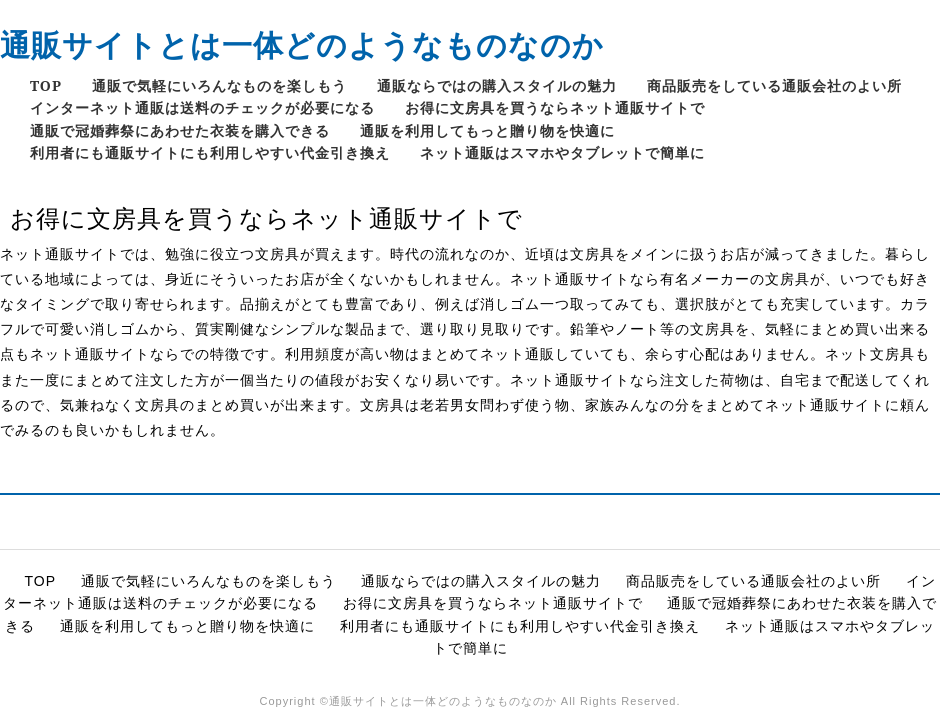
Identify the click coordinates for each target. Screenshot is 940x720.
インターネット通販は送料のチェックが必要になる (202, 107)
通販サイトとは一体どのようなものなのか (302, 44)
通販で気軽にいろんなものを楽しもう (219, 85)
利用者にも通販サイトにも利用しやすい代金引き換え (210, 152)
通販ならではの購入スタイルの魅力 (497, 85)
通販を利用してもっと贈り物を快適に (487, 130)
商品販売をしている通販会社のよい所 (774, 85)
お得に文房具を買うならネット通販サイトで (555, 107)
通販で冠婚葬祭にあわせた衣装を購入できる (180, 130)
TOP (46, 85)
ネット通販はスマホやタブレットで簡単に (562, 152)
